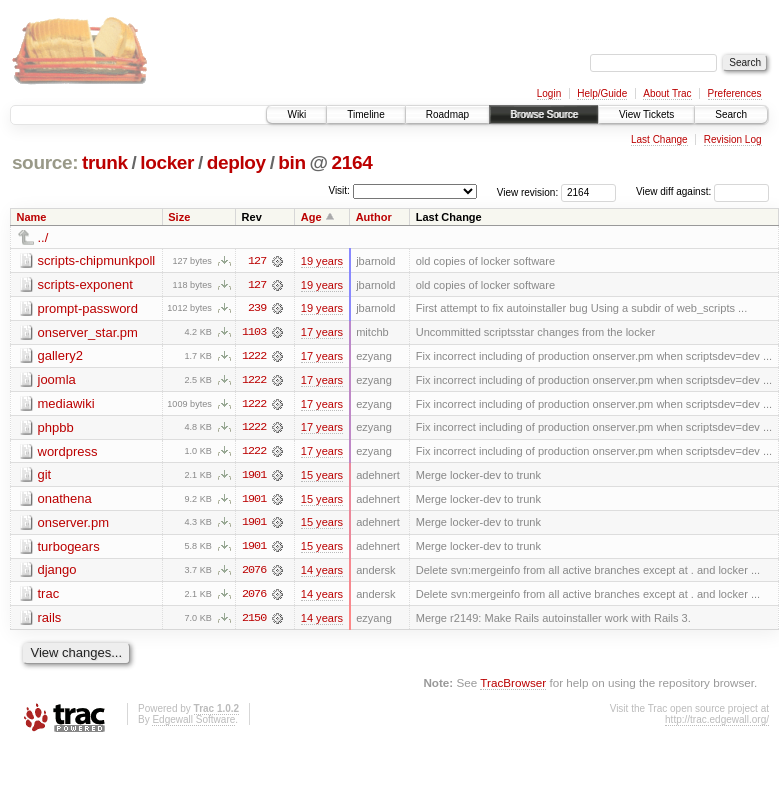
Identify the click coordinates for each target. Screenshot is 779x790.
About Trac (667, 93)
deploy (236, 162)
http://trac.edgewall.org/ (717, 722)
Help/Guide (602, 93)
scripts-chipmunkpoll (97, 260)
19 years (322, 261)
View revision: (528, 191)
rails (50, 620)
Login (549, 93)
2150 (254, 621)
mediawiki (66, 404)
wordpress (68, 452)
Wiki (296, 114)
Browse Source (544, 114)
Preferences (735, 93)
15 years (322, 477)
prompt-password (88, 308)
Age (311, 217)
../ (43, 237)
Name (32, 217)
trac (49, 596)
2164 (352, 162)
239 (257, 309)
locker (167, 162)
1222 (254, 357)
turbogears (69, 548)
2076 (254, 573)
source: (45, 162)
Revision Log (733, 139)
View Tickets (646, 114)
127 (257, 261)
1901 (254, 477)
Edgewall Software (193, 722)
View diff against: (702, 191)
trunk (105, 162)
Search (731, 114)
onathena (65, 500)
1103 (254, 333)
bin (291, 162)
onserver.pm (74, 524)
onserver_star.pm (88, 332)
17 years (322, 333)
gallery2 (61, 356)
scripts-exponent (85, 284)
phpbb (56, 428)
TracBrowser (513, 685)
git (45, 476)
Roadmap (447, 114)
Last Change (659, 139)
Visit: (339, 190)
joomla (57, 380)
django (57, 572)
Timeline (365, 114)
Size (179, 217)
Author (374, 217)
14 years (322, 573)
